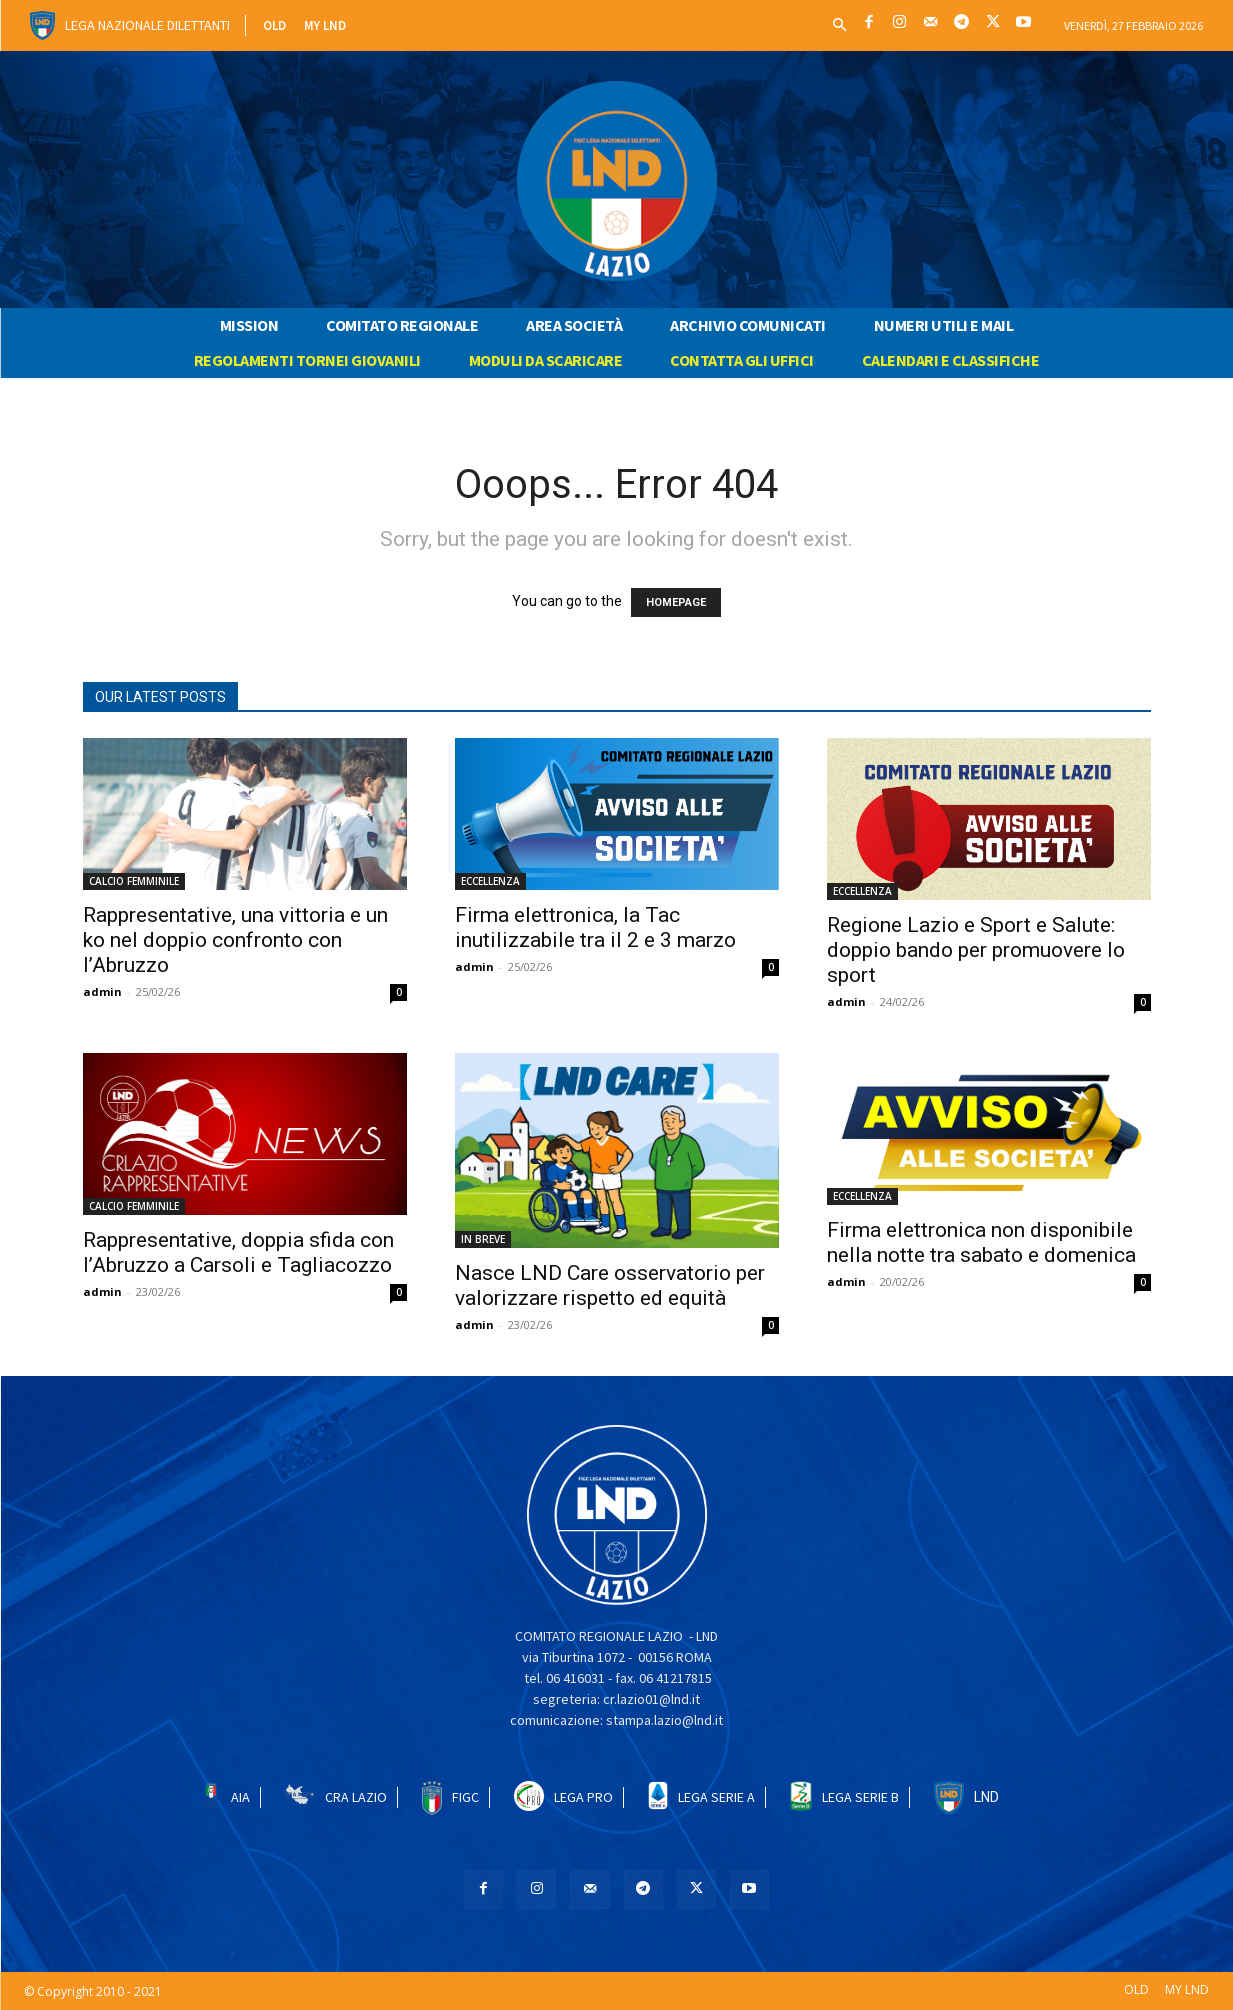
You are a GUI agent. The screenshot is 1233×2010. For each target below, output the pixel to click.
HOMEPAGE (676, 602)
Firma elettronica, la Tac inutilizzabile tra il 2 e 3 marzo (595, 927)
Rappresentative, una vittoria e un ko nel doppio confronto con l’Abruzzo (235, 940)
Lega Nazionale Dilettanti (147, 25)
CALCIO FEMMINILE (134, 881)
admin (102, 991)
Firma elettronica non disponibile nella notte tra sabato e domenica (981, 1242)
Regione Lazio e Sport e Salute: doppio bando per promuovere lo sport (976, 950)
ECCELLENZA (490, 881)
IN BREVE (483, 1239)
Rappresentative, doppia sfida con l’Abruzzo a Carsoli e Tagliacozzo (238, 1252)
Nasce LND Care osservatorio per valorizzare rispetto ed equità (610, 1285)
